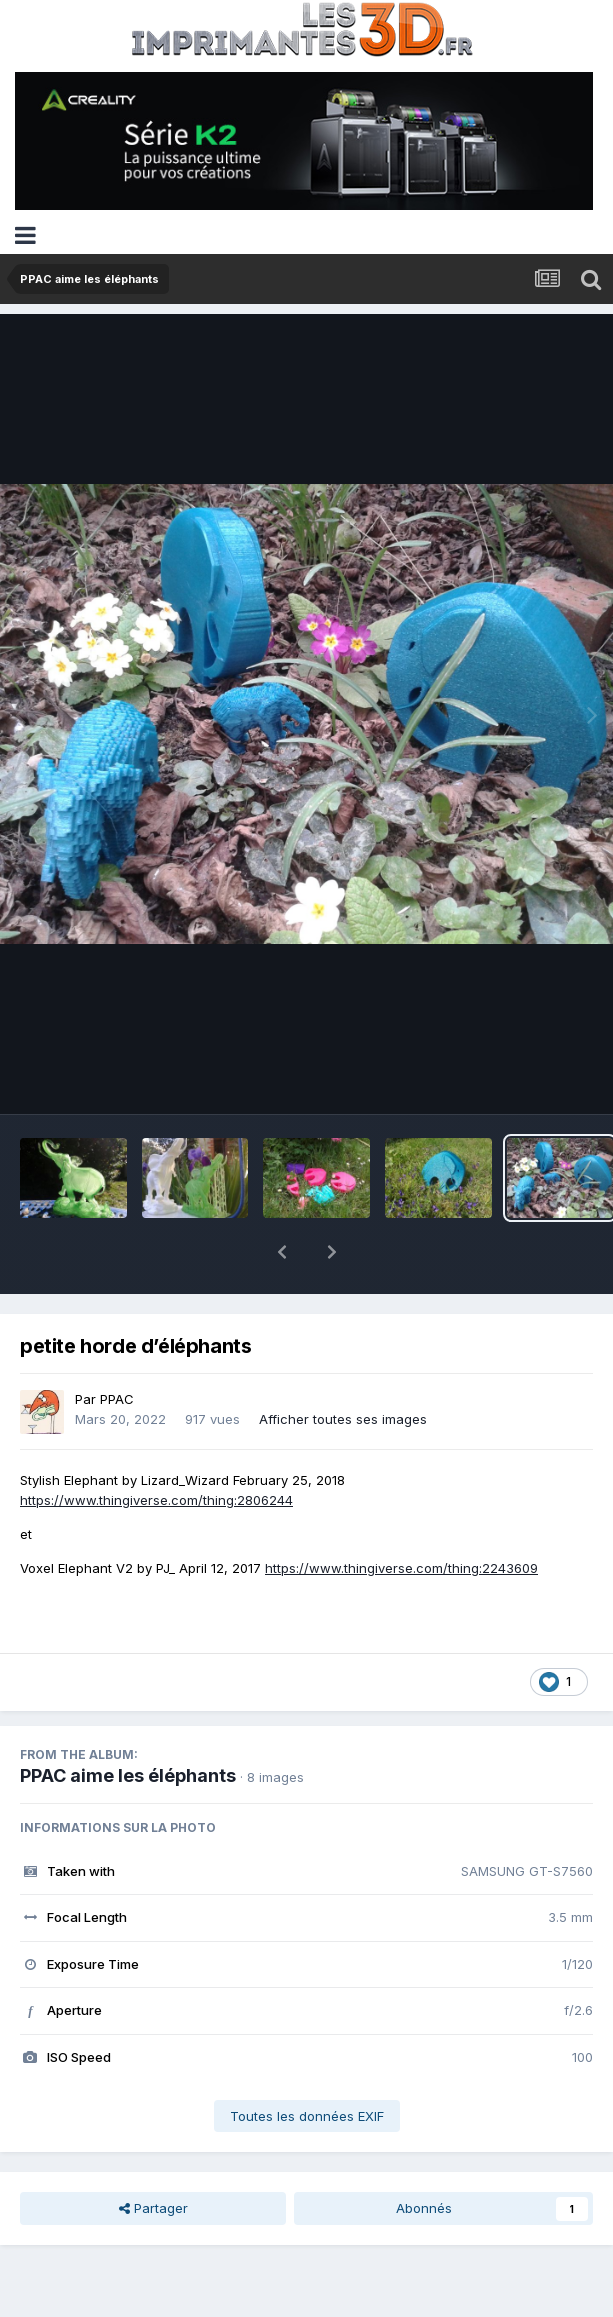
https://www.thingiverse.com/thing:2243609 (401, 1516)
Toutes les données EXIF (307, 2064)
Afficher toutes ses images (343, 1367)
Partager (153, 2156)
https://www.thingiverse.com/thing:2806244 (156, 1448)
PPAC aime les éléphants (128, 1723)
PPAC (117, 1347)
